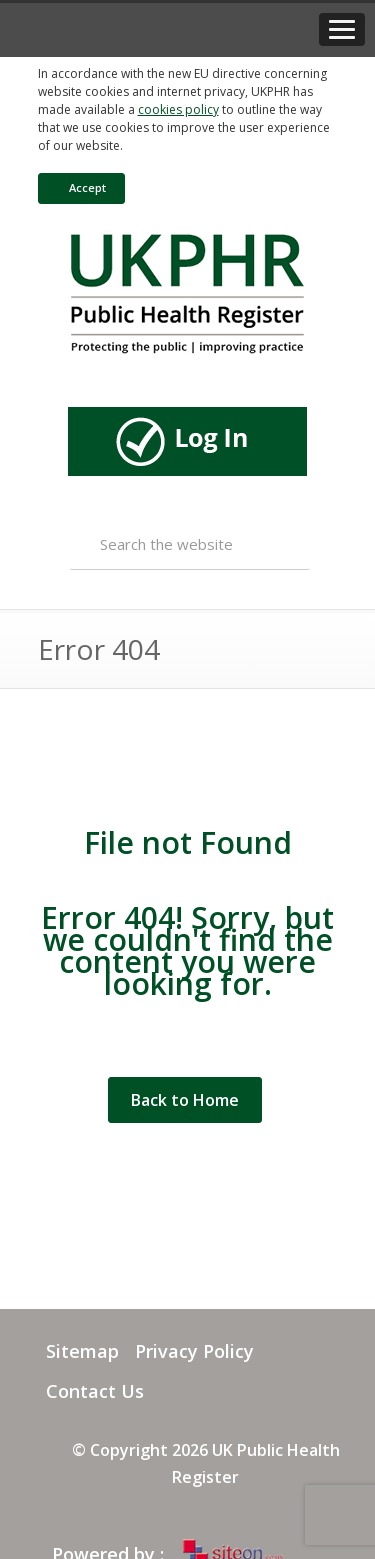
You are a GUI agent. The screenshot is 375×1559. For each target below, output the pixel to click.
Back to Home (185, 1100)
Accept (78, 187)
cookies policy (178, 109)
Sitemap (82, 1351)
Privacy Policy (194, 1351)
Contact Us (95, 1391)
